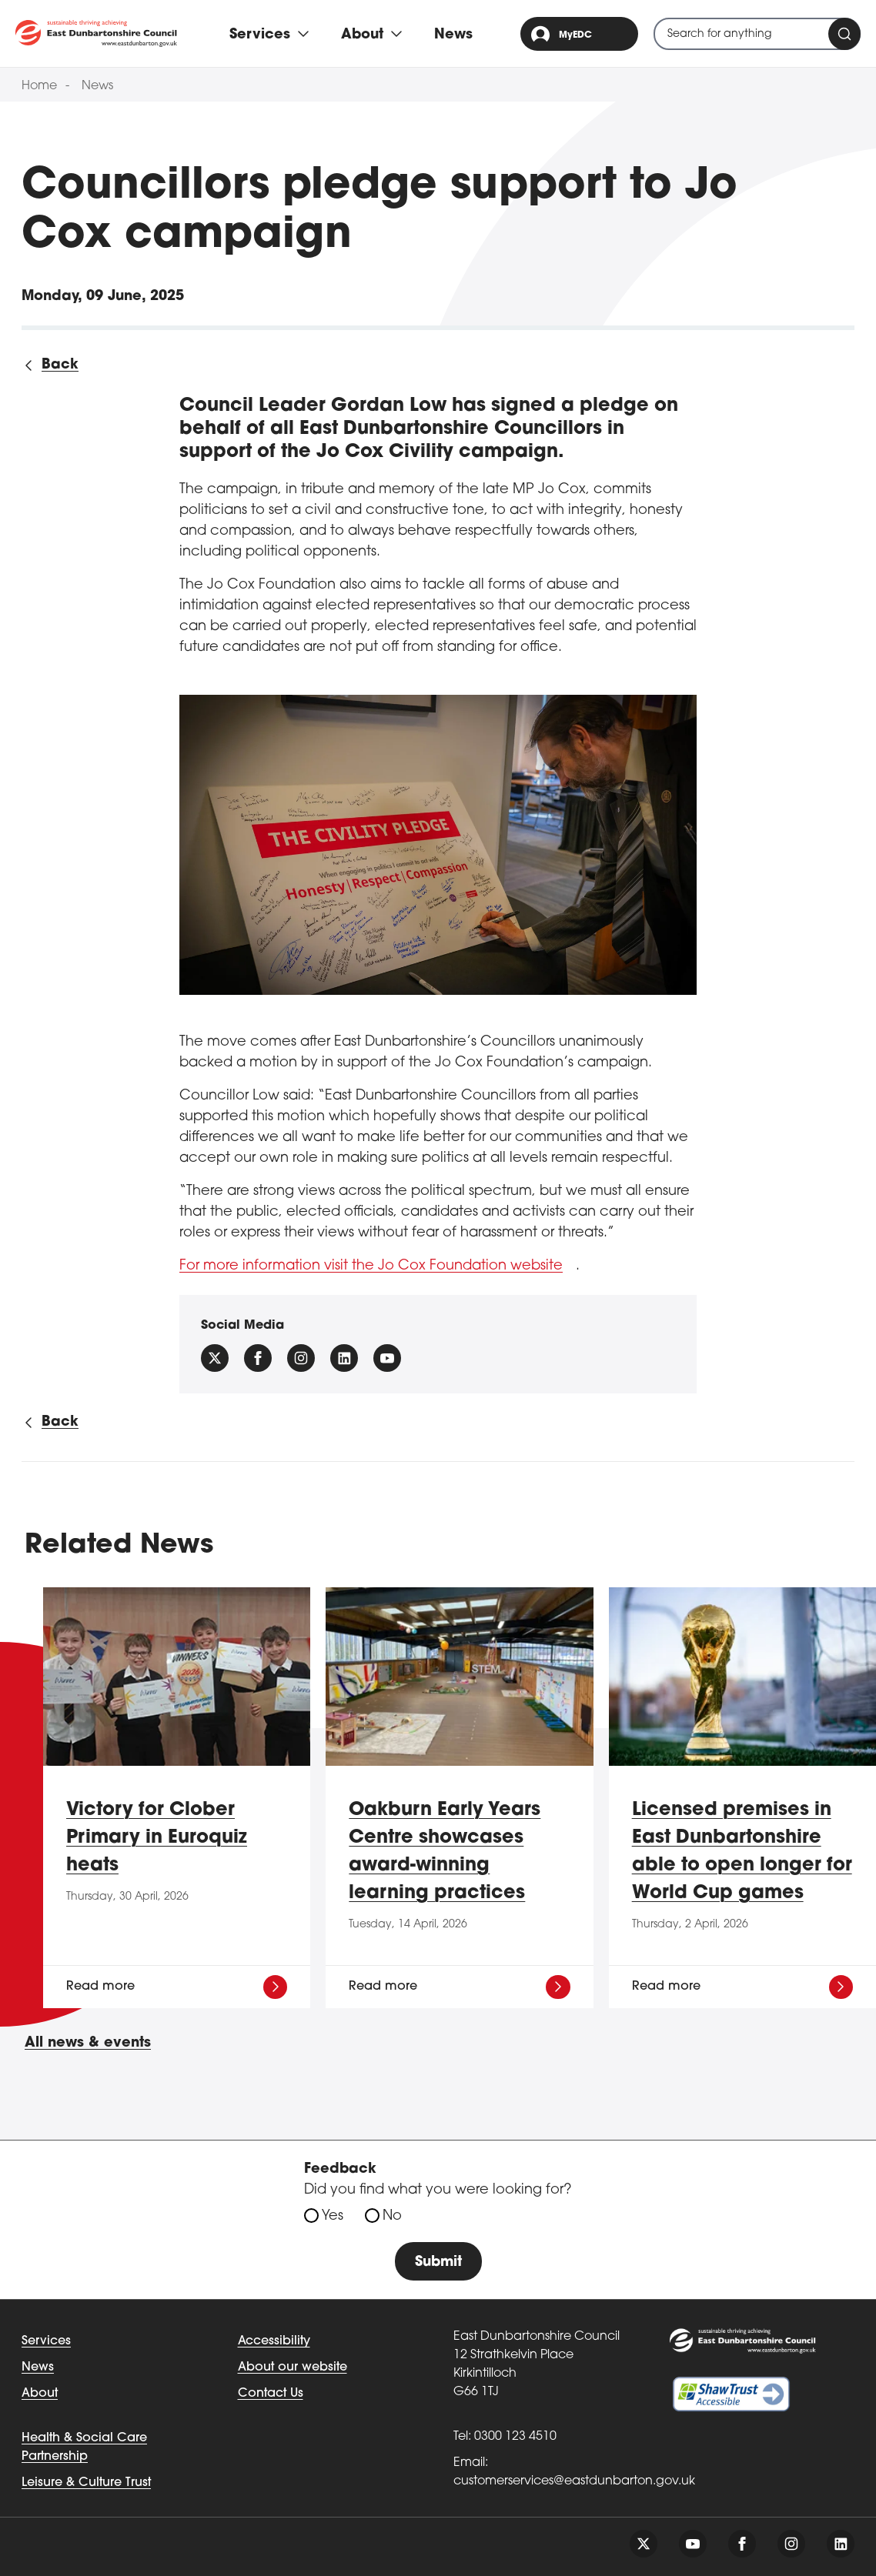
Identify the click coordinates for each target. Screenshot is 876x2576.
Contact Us (270, 2393)
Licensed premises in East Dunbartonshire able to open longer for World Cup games (742, 1852)
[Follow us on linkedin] (840, 2544)
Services (46, 2341)
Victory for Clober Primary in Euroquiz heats (156, 1838)
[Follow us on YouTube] (387, 1358)
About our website (292, 2367)
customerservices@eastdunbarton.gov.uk (574, 2481)
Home (39, 86)
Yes (332, 2216)
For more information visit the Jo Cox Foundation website (371, 1266)
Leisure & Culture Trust (86, 2483)
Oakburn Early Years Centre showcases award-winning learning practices (444, 1852)
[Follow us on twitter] (643, 2544)
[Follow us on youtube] (693, 2544)
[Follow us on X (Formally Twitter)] (215, 1358)
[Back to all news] (50, 365)
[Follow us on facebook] (258, 1358)
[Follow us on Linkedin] (344, 1358)
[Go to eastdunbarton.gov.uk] (96, 33)
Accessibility (274, 2341)
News (453, 35)
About (40, 2393)
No (392, 2216)
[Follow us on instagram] (301, 1358)
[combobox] (757, 34)
